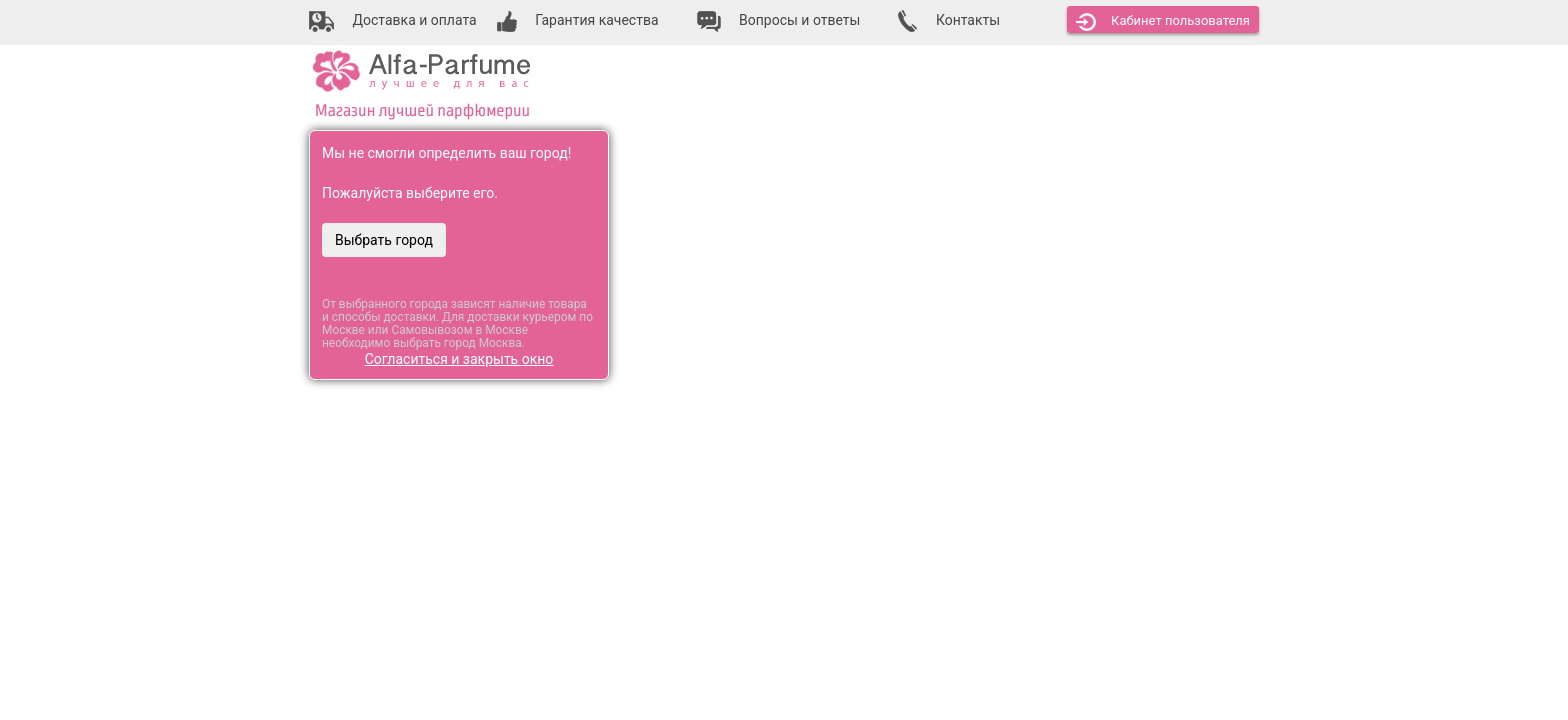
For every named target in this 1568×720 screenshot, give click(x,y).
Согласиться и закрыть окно (459, 359)
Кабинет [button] (1163, 22)
